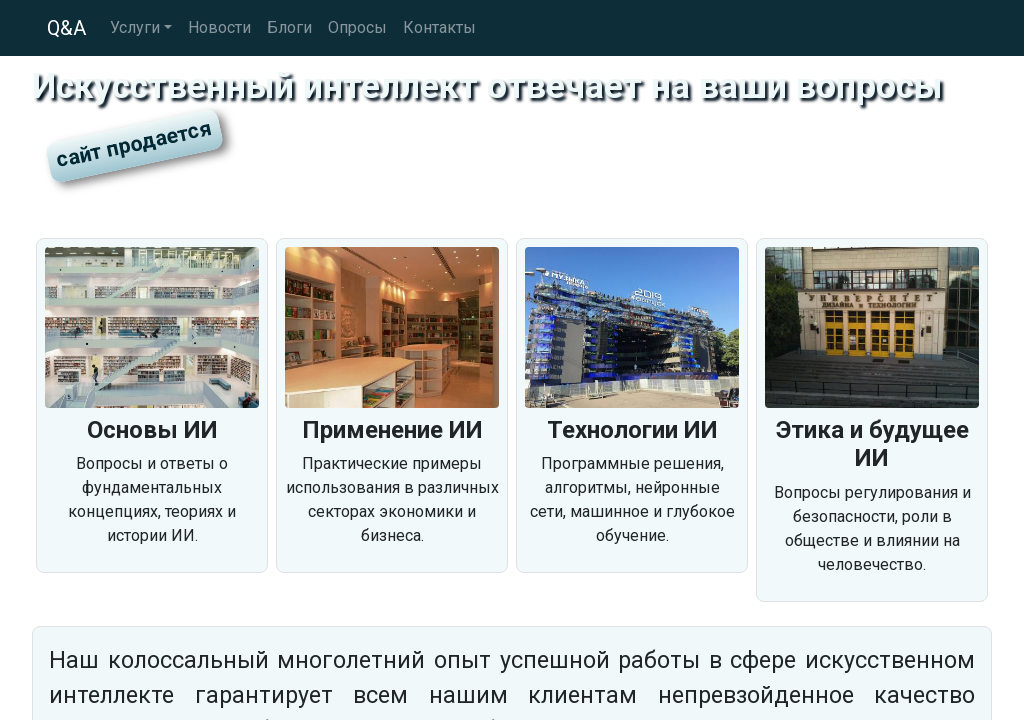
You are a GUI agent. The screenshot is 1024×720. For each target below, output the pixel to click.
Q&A (66, 28)
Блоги (289, 27)
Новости (219, 27)
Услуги (135, 27)
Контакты (439, 27)
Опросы (357, 27)
